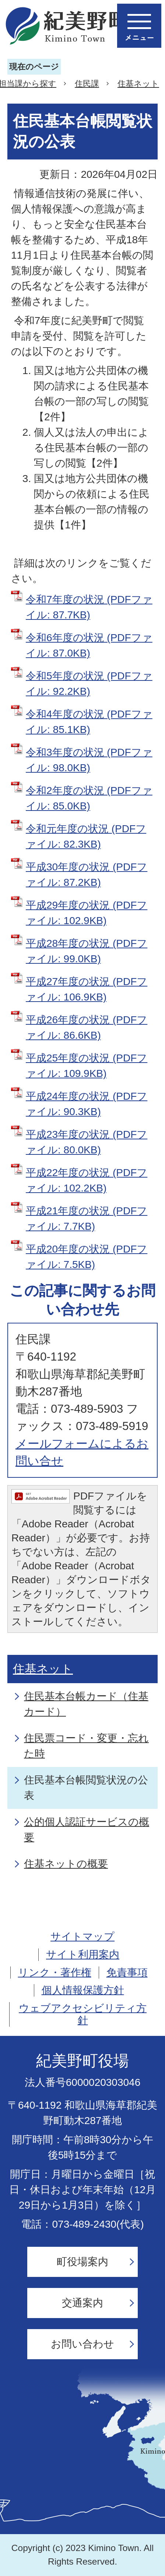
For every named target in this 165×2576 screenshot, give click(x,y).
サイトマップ (82, 1936)
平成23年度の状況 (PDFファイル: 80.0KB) (86, 1142)
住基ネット (138, 83)
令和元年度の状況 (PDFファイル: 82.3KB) (86, 836)
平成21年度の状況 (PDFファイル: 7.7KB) (86, 1218)
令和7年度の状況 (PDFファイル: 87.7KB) (89, 607)
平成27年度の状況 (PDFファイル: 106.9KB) (86, 989)
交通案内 (82, 2303)
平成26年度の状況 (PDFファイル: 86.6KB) (86, 1027)
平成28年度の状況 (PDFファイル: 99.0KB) (86, 951)
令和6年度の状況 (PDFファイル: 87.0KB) (89, 645)
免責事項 (127, 1972)
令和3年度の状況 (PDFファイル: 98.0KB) (89, 760)
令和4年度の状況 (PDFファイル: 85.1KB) (89, 721)
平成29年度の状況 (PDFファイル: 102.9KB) (86, 912)
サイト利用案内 (82, 1954)
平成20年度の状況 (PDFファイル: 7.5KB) (86, 1256)
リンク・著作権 (54, 1972)
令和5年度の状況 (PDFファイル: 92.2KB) (89, 683)
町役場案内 (82, 2261)
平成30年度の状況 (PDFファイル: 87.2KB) (86, 874)
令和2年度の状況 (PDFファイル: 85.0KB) (89, 798)
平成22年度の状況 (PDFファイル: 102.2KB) (86, 1180)
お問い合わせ (82, 2344)
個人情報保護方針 (83, 1990)
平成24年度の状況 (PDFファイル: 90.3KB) (86, 1104)
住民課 (87, 83)
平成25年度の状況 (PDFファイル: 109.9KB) (86, 1065)
